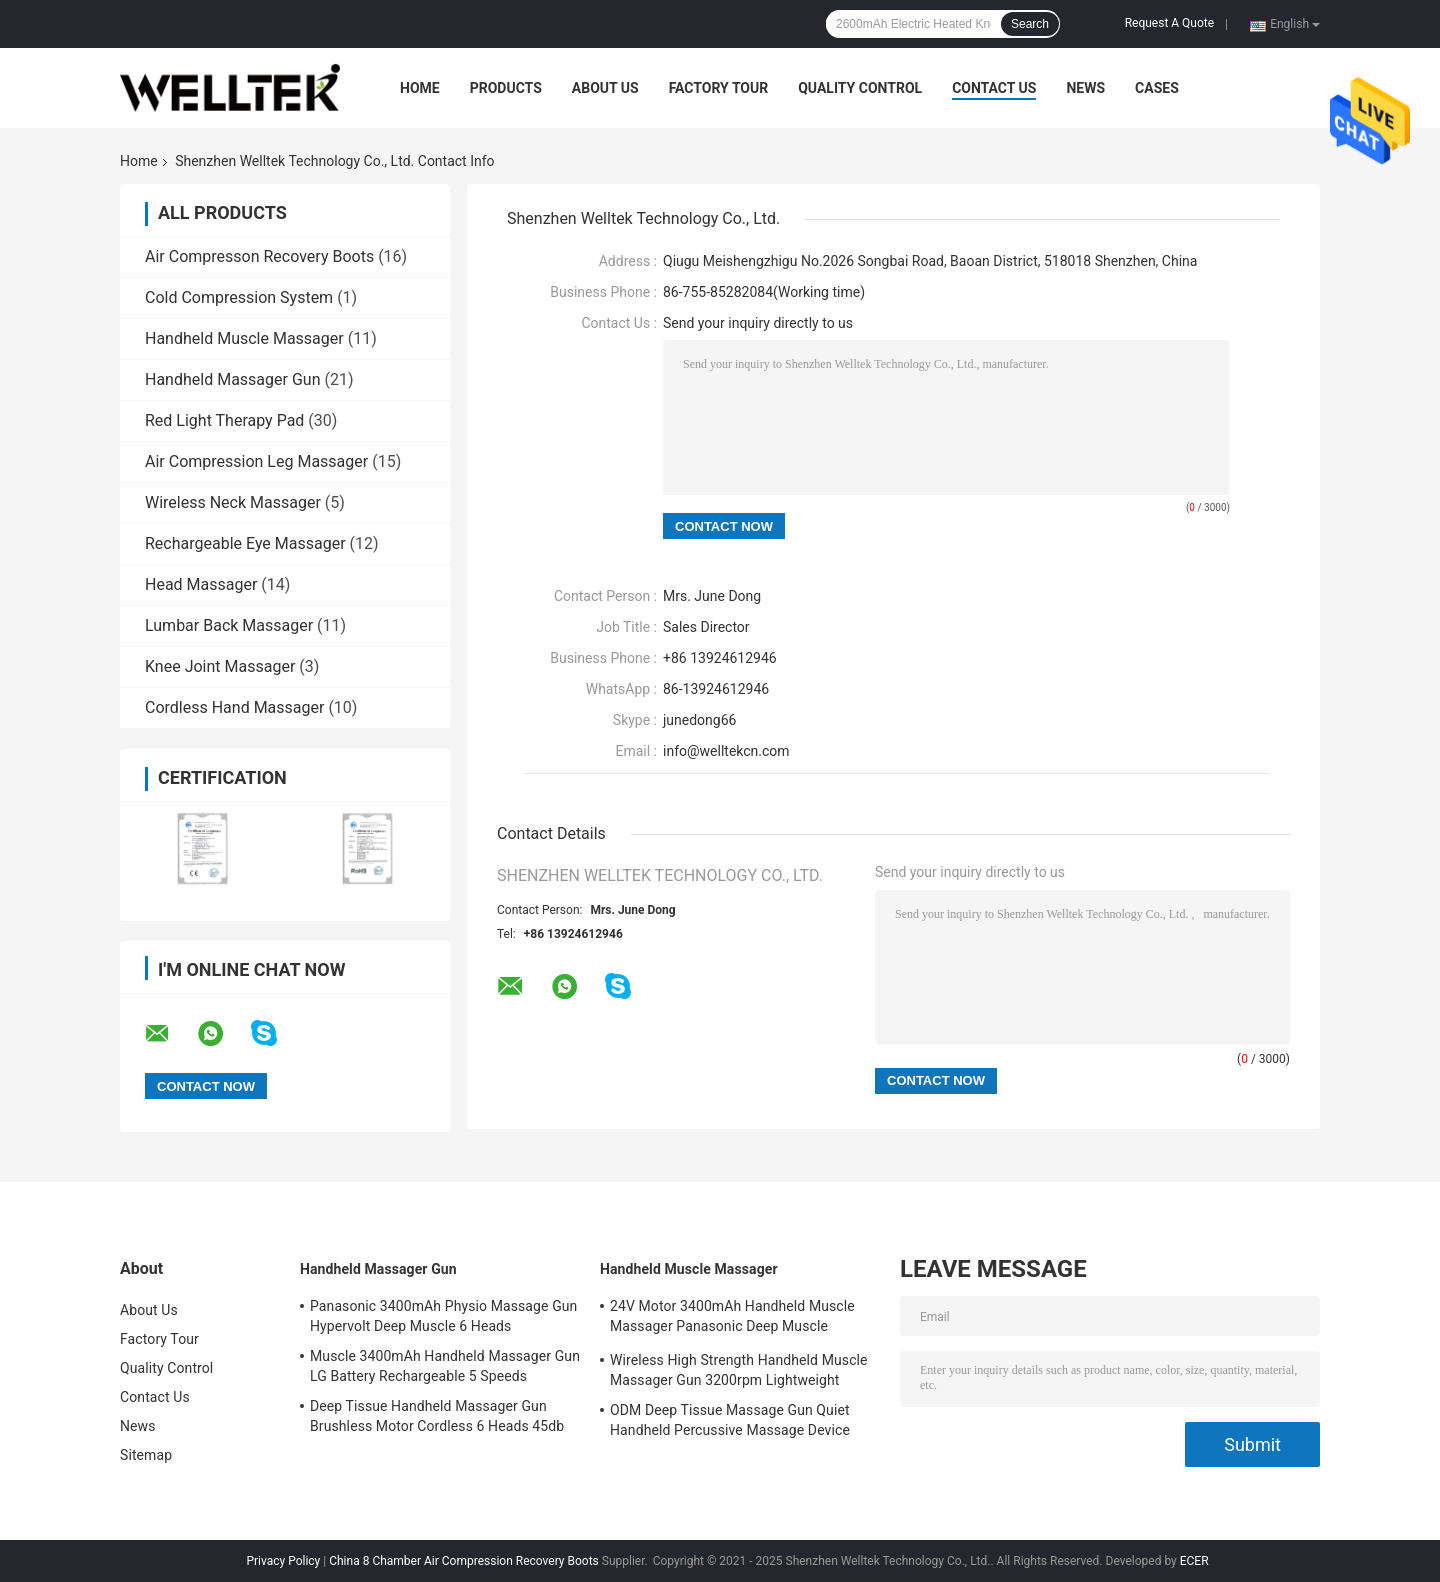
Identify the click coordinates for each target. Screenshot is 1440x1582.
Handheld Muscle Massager (244, 338)
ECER (1194, 1561)
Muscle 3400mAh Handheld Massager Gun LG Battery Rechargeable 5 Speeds (445, 1366)
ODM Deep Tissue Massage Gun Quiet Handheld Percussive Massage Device (730, 1420)
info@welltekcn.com (726, 751)
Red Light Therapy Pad (224, 420)
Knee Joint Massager (220, 666)
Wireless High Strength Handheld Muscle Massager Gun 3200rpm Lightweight (739, 1370)
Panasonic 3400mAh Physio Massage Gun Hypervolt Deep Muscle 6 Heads (443, 1316)
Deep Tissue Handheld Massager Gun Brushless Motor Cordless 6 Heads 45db (437, 1416)
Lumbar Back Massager (229, 625)
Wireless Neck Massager (233, 502)
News (1085, 88)
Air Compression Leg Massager (256, 461)
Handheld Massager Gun (232, 379)
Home (420, 88)
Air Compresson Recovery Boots (259, 256)
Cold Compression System (239, 297)
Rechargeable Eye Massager (245, 543)
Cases (1157, 88)
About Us (605, 88)
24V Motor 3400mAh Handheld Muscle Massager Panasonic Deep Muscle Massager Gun (732, 1319)
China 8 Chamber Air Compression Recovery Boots (464, 1561)
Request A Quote (1169, 23)
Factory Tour (719, 88)
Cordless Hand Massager (234, 707)
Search (1030, 24)
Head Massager (201, 584)
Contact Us (994, 88)
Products (506, 88)
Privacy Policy (283, 1561)
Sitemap (146, 1455)
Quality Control (860, 88)
